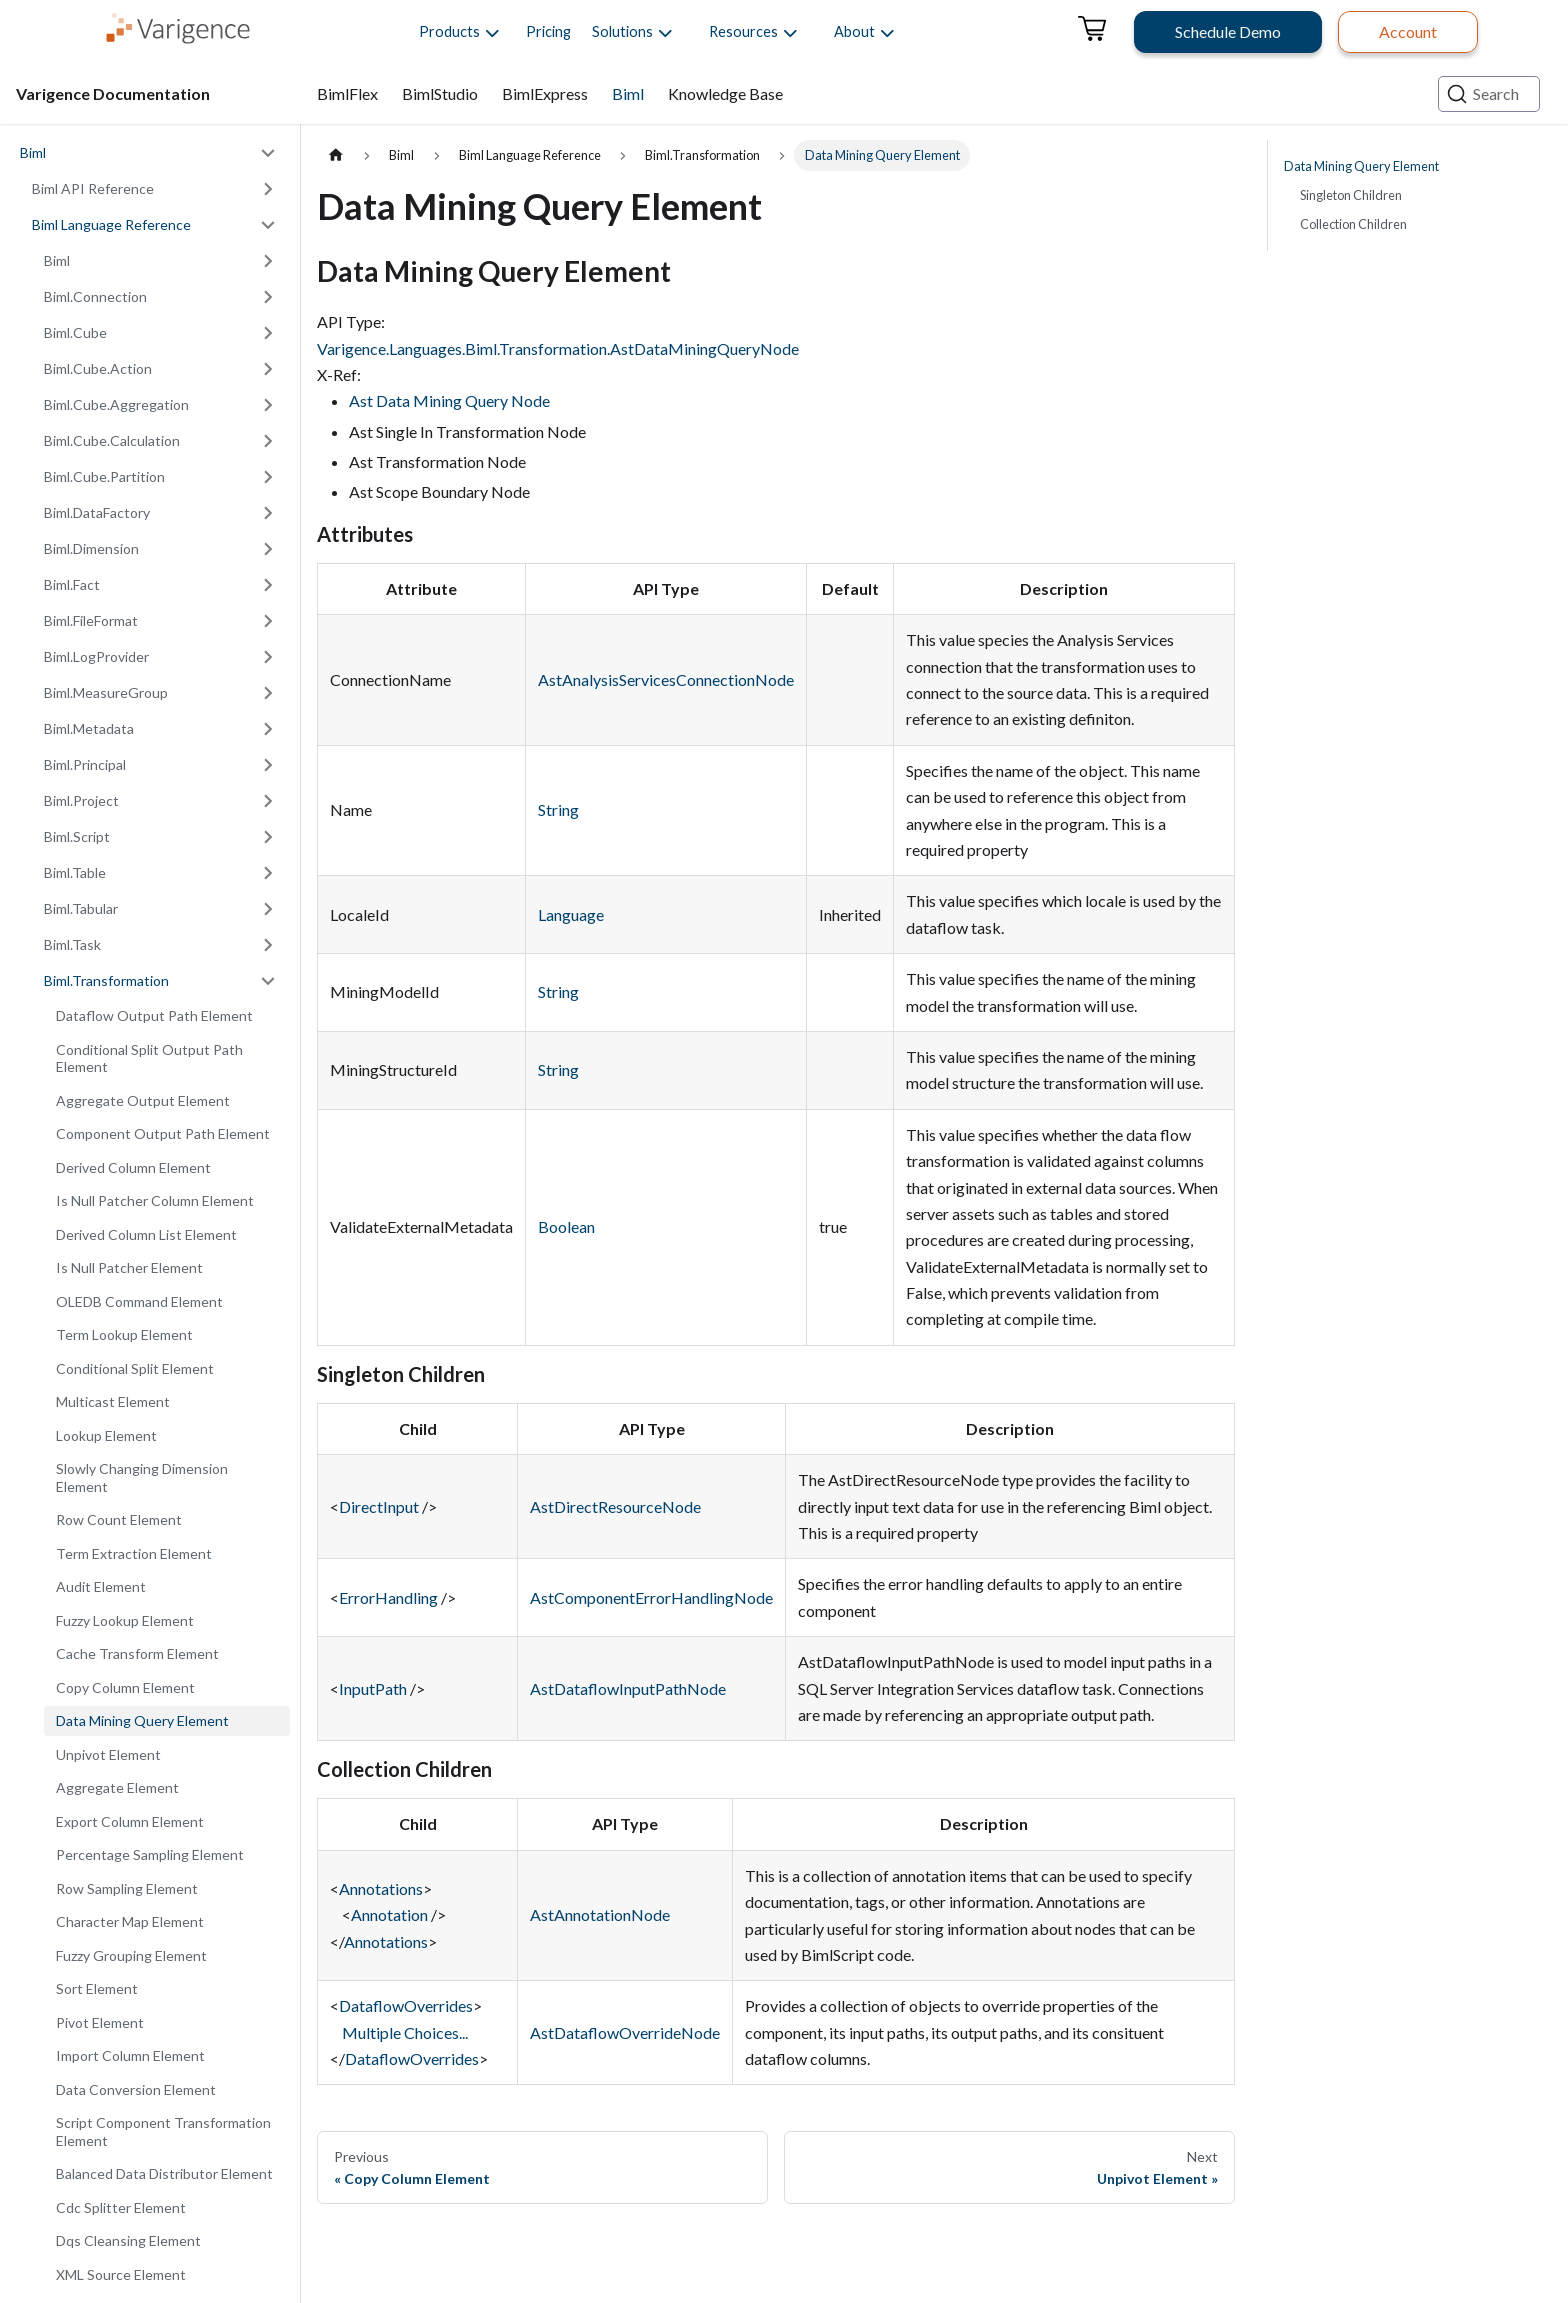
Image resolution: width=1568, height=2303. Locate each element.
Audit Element (101, 1586)
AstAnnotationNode (600, 1914)
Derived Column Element (133, 1167)
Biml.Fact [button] (72, 584)
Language (571, 914)
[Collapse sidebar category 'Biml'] (268, 153)
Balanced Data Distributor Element (164, 2173)
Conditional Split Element (135, 1368)
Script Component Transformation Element (163, 2131)
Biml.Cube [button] (75, 332)
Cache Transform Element (137, 1653)
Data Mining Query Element (142, 1720)
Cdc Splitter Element (121, 2207)
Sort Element (97, 1988)
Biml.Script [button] (77, 836)
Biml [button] (57, 260)
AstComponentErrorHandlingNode (651, 1597)
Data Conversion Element (136, 2089)
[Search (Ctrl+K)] (1489, 94)
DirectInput (379, 1506)
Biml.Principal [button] (85, 764)
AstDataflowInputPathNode (628, 1688)
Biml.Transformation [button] (106, 980)
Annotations (381, 1888)
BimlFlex (347, 93)
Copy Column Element (125, 1687)
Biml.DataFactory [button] (97, 512)
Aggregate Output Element (143, 1100)
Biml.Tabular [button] (81, 908)
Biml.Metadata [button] (89, 728)
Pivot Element (100, 2022)
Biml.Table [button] (75, 872)
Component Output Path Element (163, 1133)
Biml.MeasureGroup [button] (106, 692)
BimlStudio (440, 93)
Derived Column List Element (146, 1234)
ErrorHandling (388, 1597)
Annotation (389, 1914)
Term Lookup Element (124, 1334)
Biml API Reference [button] (93, 188)
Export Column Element (130, 1821)
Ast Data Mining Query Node (449, 400)
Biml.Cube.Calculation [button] (112, 440)
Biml (628, 93)
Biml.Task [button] (72, 944)
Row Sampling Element (127, 1888)
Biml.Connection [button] (95, 296)
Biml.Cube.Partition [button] (104, 476)
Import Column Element (130, 2055)
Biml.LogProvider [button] (96, 656)
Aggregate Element (117, 1787)
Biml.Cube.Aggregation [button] (116, 404)
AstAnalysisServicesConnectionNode (666, 679)
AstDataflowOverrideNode (625, 2032)
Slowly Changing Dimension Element (142, 1477)
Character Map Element (130, 1921)
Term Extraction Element (134, 1553)
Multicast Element (113, 1401)
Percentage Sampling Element (150, 1854)
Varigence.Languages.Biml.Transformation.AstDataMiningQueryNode (558, 348)
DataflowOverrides (406, 2005)
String (558, 809)
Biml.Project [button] (81, 800)
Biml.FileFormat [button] (91, 620)
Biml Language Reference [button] (111, 224)
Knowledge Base (725, 93)
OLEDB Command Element (139, 1301)
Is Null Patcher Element (129, 1267)
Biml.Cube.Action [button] (98, 368)
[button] (449, 32)
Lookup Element (106, 1435)
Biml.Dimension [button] (91, 548)
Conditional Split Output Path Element (149, 1058)
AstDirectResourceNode (615, 1506)
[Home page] (336, 155)
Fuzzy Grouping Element (131, 1955)
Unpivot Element (108, 1754)
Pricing (548, 31)
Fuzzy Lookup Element (125, 1620)
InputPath (373, 1688)
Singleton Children (1351, 195)
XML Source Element (121, 2274)
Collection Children (1353, 224)
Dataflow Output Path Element (154, 1015)
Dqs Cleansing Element (128, 2240)
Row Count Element (119, 1519)
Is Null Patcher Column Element (155, 1200)
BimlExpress (545, 93)
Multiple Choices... (405, 2032)
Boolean (566, 1226)
